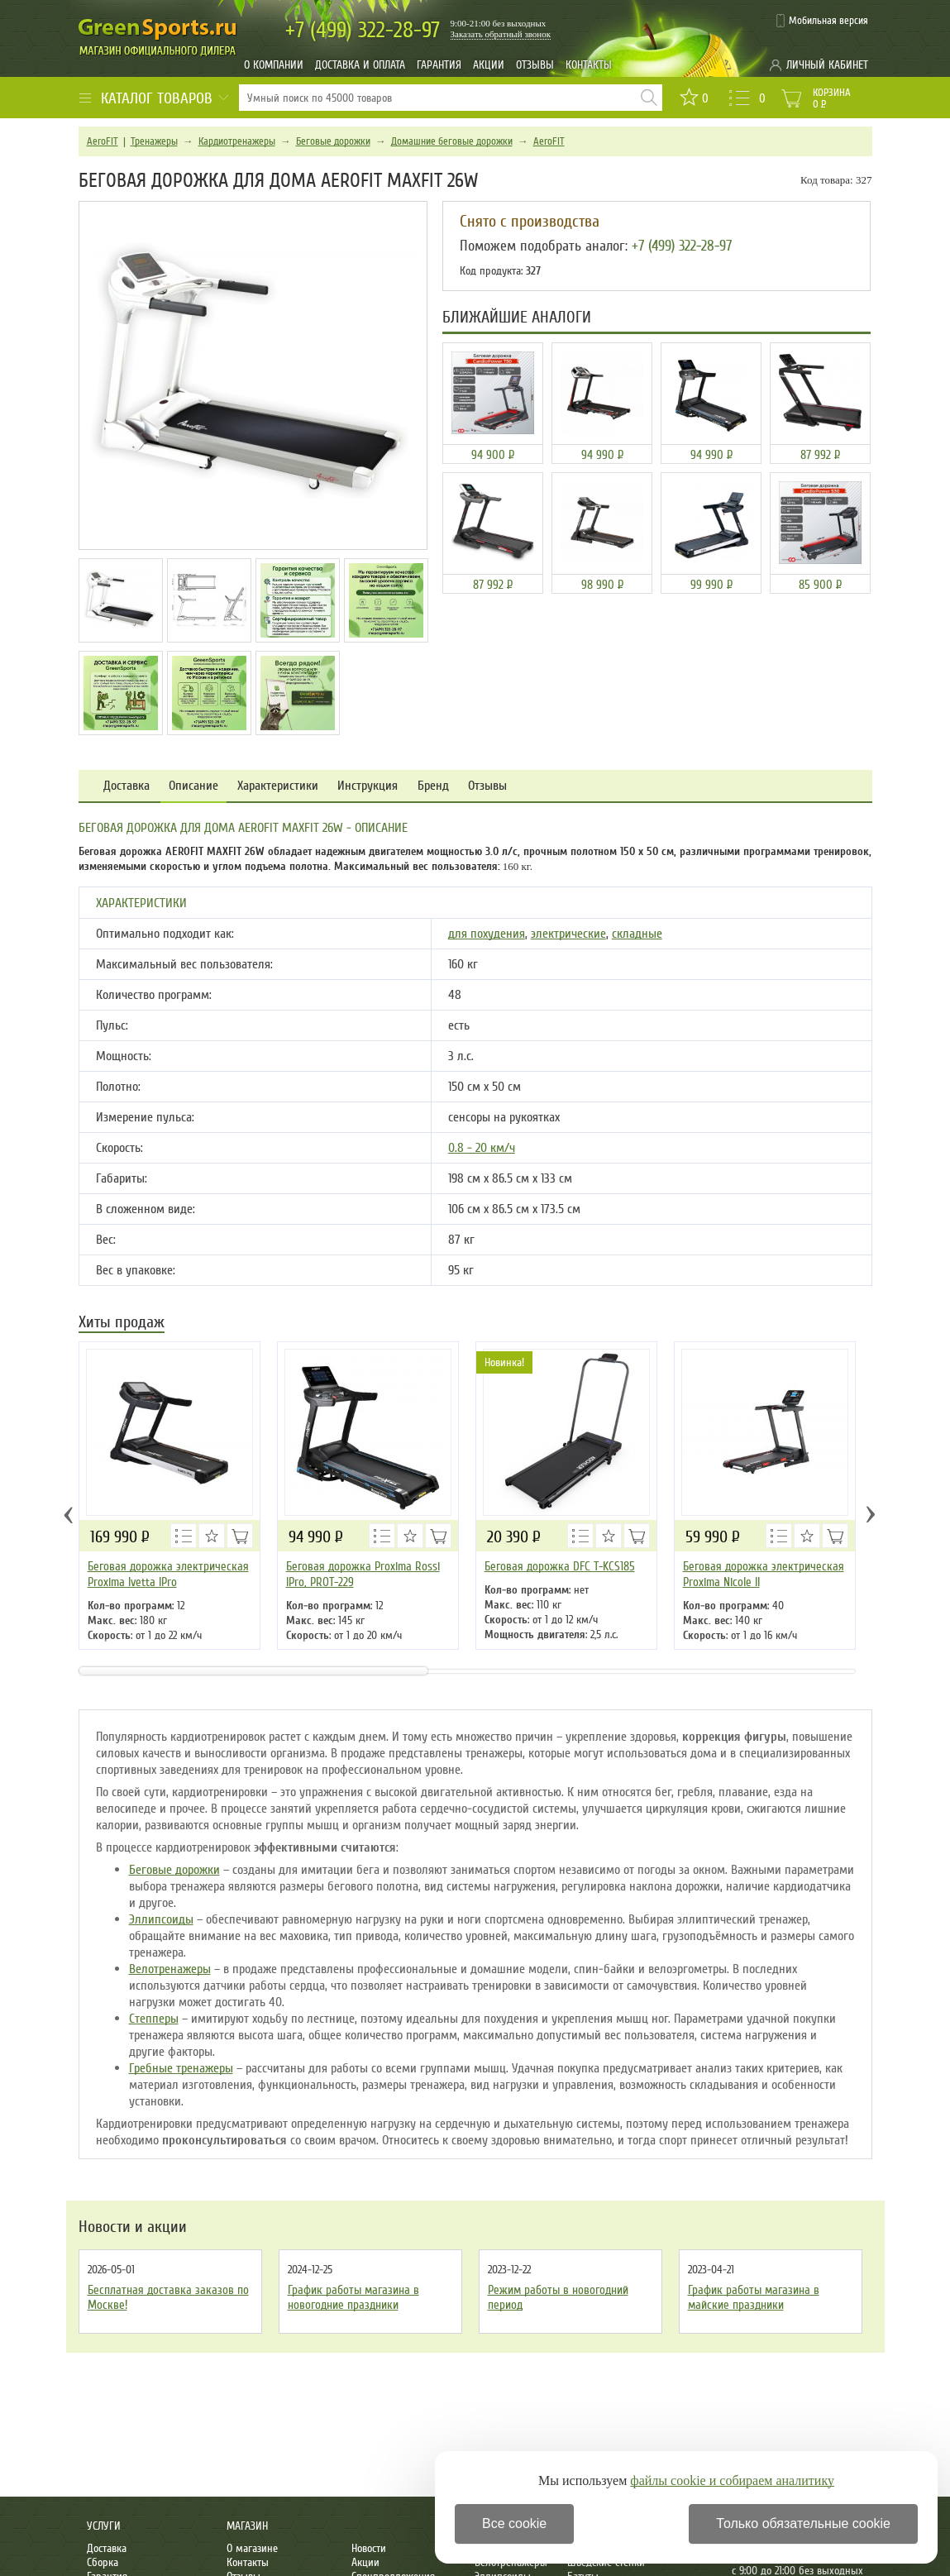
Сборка (102, 2562)
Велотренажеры (170, 1969)
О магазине (252, 2548)
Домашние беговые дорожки (452, 141)
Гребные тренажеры (181, 2068)
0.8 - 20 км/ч (481, 1148)
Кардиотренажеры (236, 141)
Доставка (126, 786)
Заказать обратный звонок (501, 34)
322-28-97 (362, 30)
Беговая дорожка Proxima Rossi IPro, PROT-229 (363, 1574)
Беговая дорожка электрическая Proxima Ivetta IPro (168, 1574)
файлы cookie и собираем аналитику (732, 2480)
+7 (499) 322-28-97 (682, 246)
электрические (568, 933)
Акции (488, 65)
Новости (368, 2548)
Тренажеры (154, 141)
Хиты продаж (122, 1323)
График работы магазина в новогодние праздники (353, 2297)
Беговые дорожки (333, 141)
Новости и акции (133, 2227)
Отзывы (535, 65)
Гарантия (439, 65)
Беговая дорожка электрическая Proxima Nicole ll (763, 1574)
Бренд (433, 786)
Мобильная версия (828, 20)
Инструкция (367, 786)
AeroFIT (102, 141)
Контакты (589, 65)
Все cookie (514, 2523)
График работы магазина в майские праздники (753, 2297)
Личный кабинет (827, 65)
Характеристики (277, 786)
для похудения (486, 933)
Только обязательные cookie (803, 2523)
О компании (273, 65)
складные (637, 933)
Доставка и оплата (360, 65)
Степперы (154, 2018)
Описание (193, 786)
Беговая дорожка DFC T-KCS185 (560, 1566)
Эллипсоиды (161, 1919)
